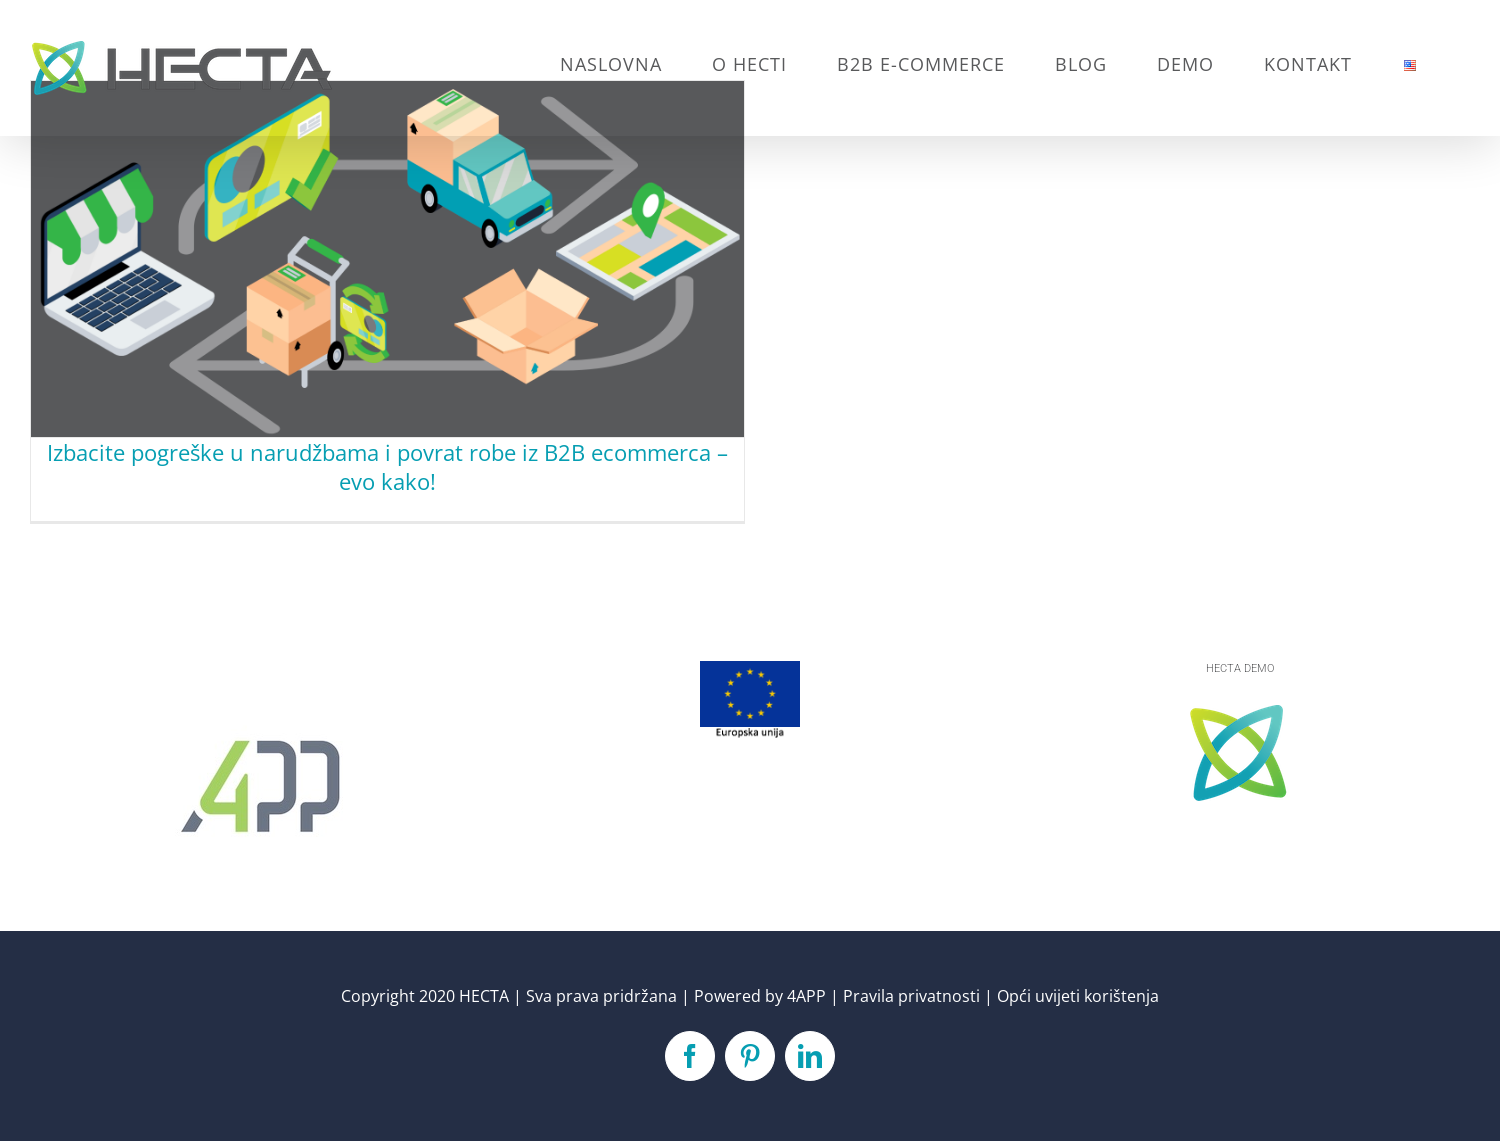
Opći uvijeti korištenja (1078, 996)
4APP (806, 996)
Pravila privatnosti (911, 996)
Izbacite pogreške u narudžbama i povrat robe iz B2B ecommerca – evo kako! (387, 466)
